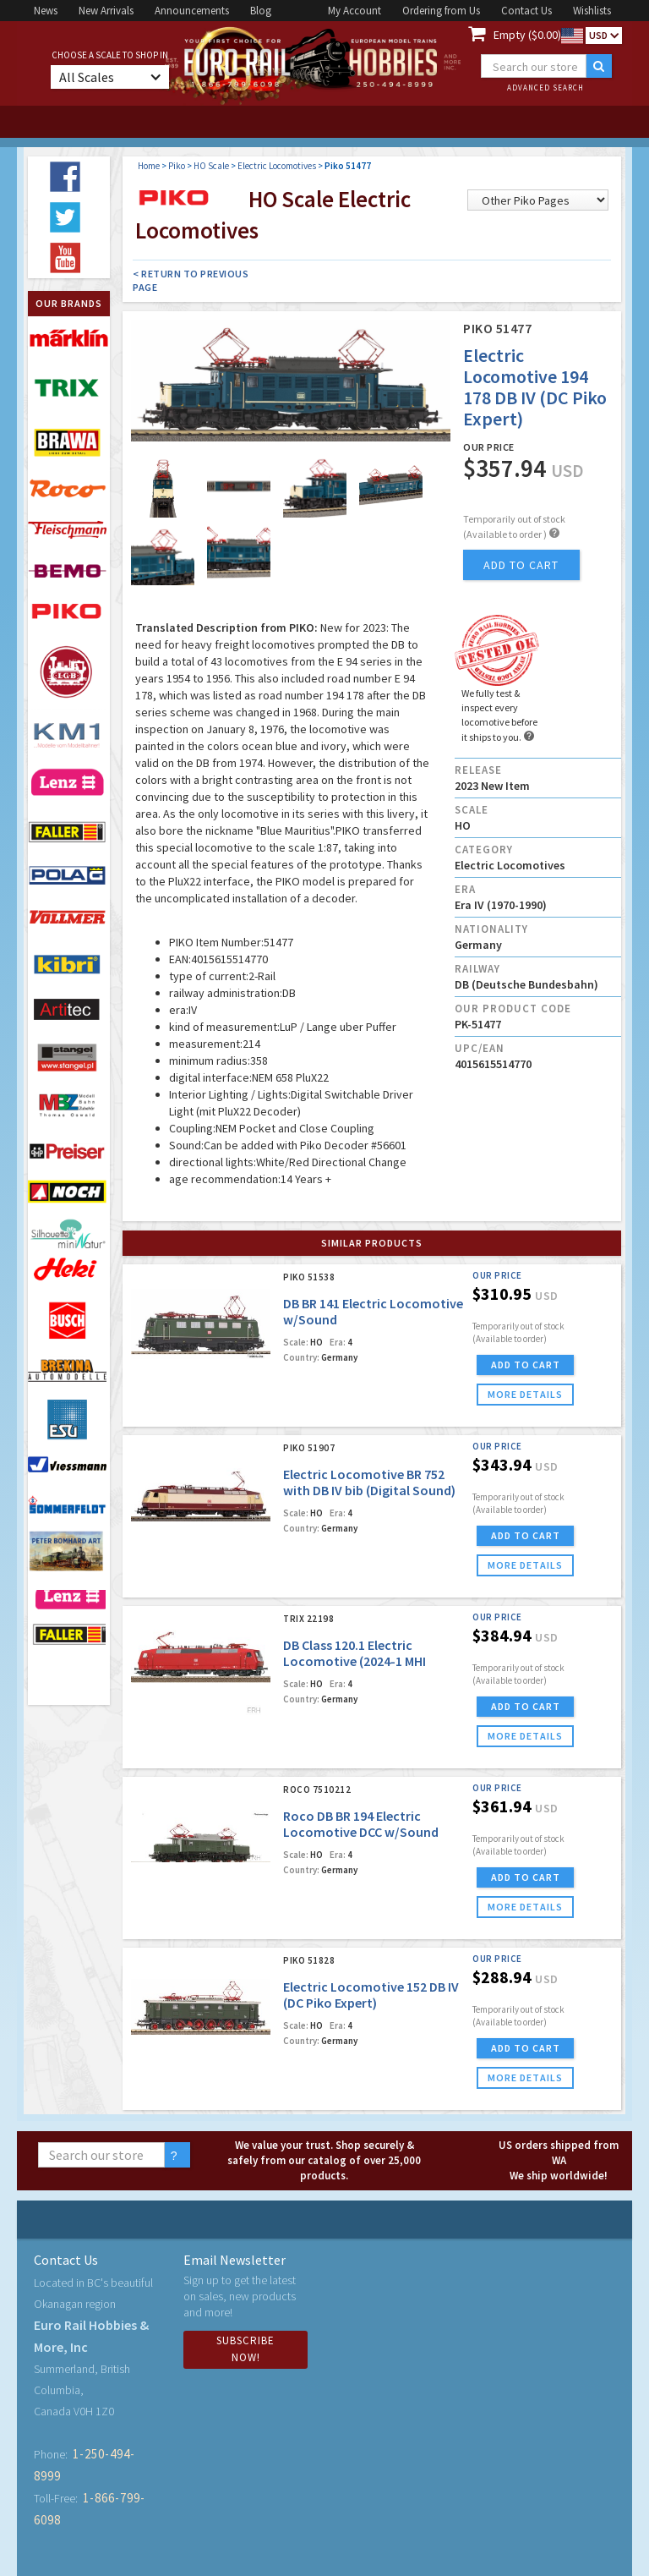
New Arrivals (106, 10)
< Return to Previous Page (190, 280)
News (45, 10)
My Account (354, 10)
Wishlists (592, 10)
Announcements (192, 10)
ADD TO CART (525, 1364)
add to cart (521, 565)
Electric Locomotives (276, 166)
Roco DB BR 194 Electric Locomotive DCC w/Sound (361, 1823)
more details (525, 1394)
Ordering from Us (441, 10)
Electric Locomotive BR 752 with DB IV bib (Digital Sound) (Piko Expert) (369, 1490)
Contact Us (526, 10)
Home (149, 166)
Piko (176, 166)
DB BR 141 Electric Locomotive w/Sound (373, 1311)
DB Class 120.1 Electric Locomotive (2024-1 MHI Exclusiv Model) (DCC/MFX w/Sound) (356, 1669)
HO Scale (211, 166)
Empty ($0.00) (527, 34)
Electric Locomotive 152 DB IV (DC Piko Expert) (371, 1994)
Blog (260, 10)
